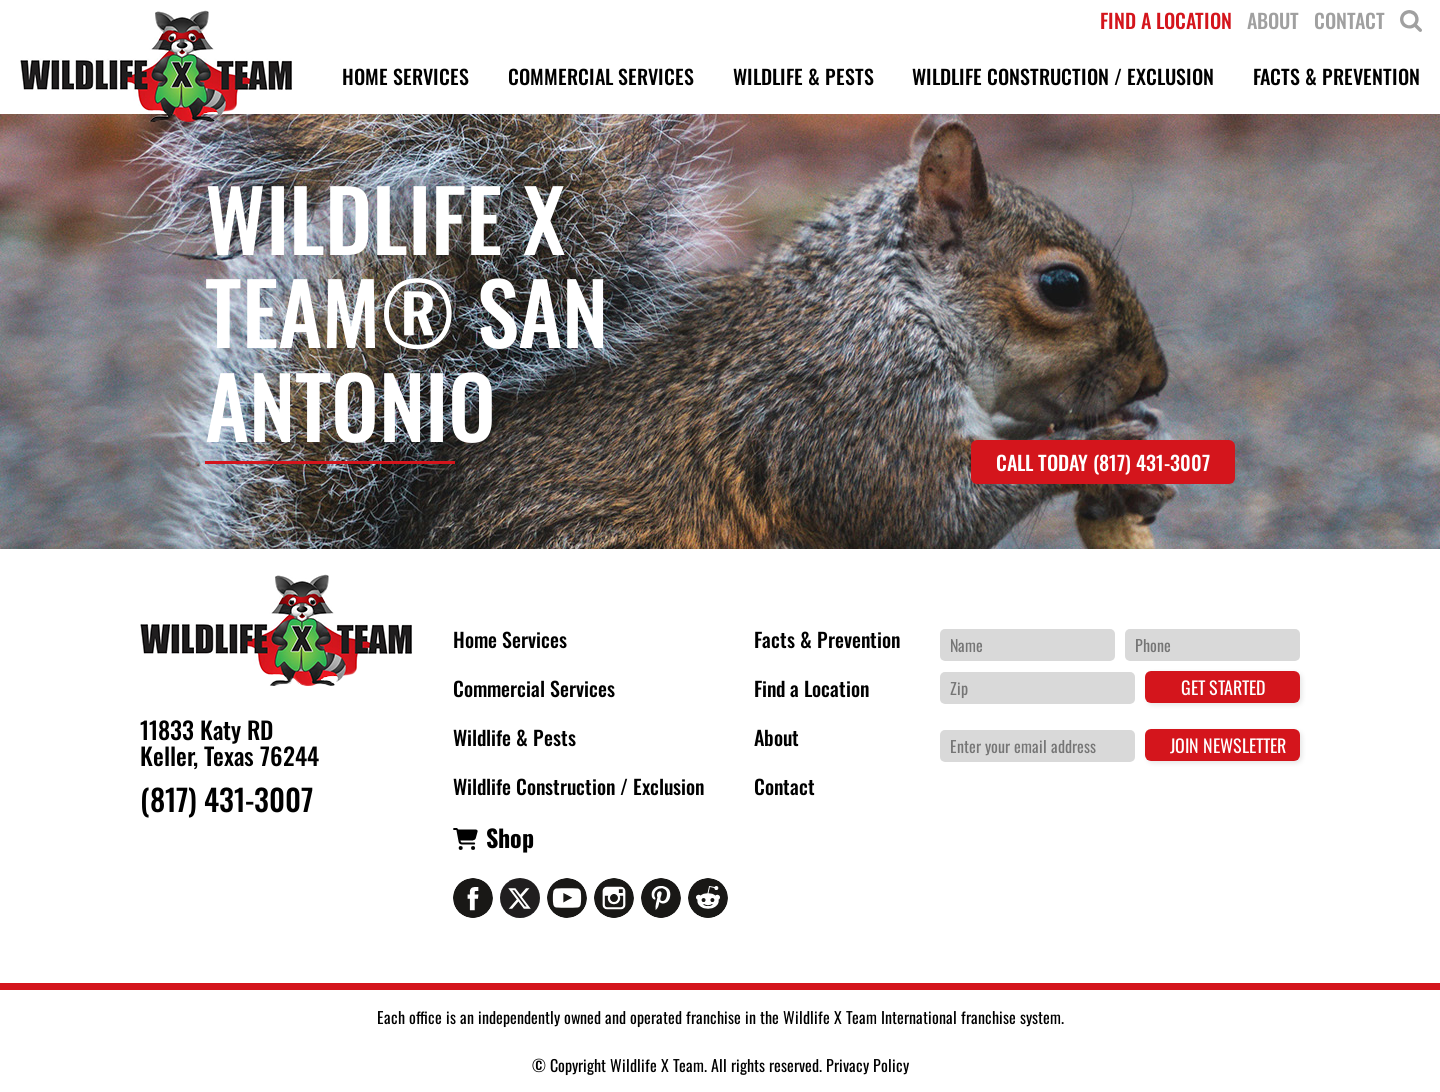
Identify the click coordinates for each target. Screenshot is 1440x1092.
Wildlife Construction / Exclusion (578, 786)
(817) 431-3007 (226, 799)
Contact (784, 786)
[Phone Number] (1212, 645)
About (776, 737)
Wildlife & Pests (514, 737)
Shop (510, 837)
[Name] (1027, 645)
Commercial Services (534, 688)
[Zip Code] (1037, 688)
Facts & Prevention (827, 639)
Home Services (510, 639)
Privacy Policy (867, 1065)
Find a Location (811, 688)
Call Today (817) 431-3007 (1103, 462)
